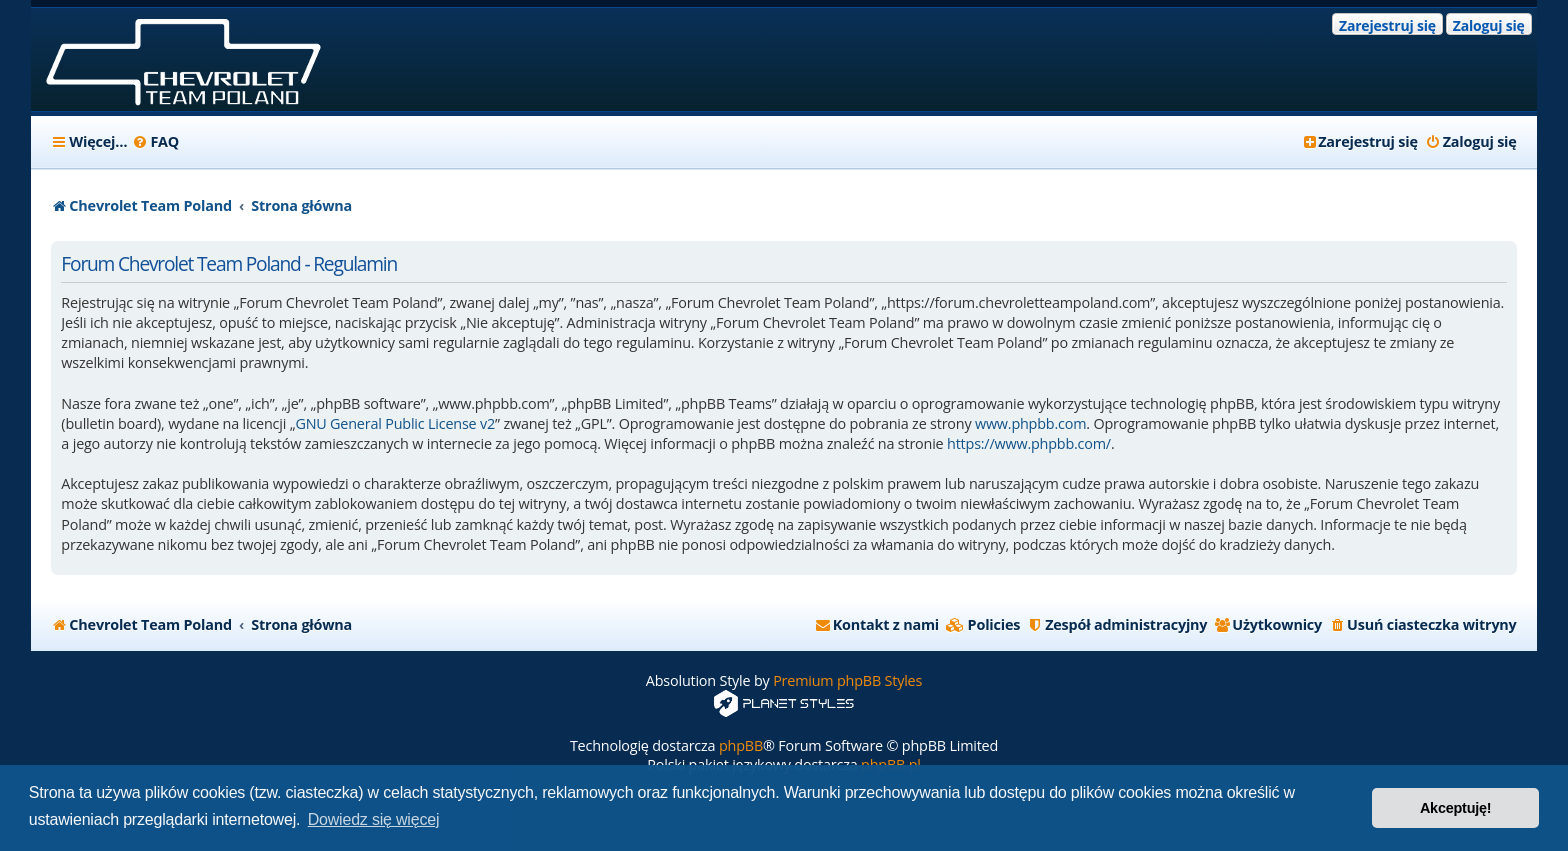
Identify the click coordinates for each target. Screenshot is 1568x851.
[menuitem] (155, 142)
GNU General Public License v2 (395, 423)
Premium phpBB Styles (847, 680)
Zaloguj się (1489, 25)
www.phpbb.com (1030, 423)
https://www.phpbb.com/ (1029, 443)
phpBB (741, 745)
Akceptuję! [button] (1456, 808)
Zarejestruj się (1387, 25)
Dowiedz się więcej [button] (374, 819)
